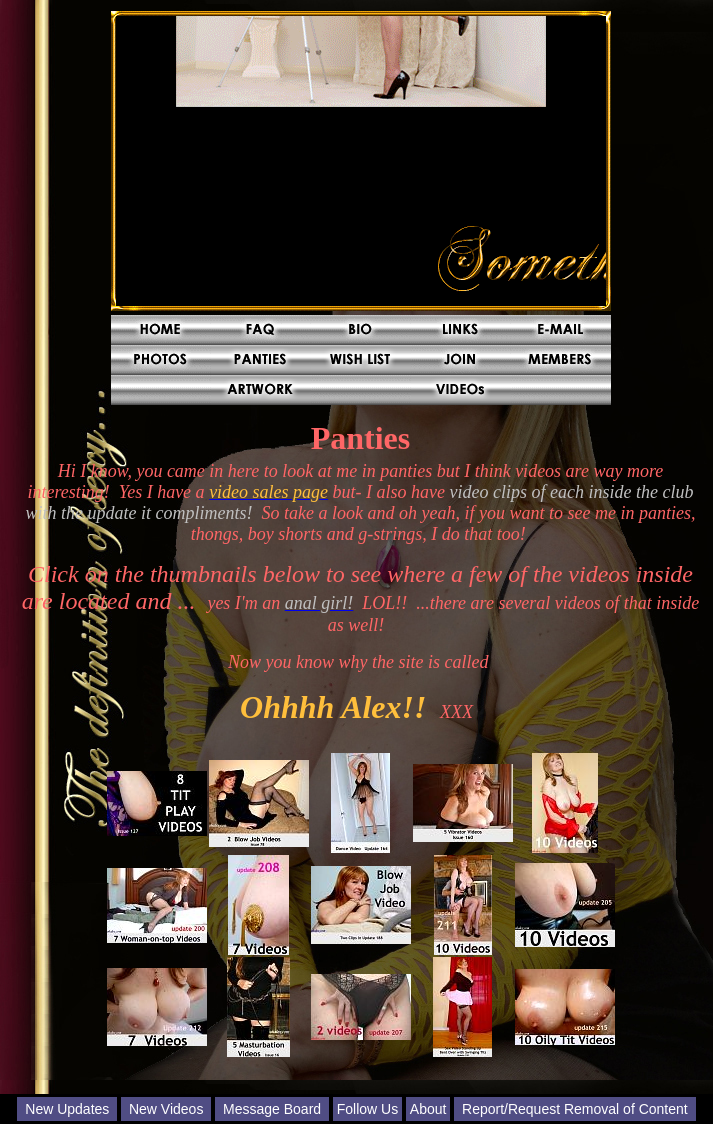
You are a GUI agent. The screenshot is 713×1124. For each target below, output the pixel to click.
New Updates (67, 1109)
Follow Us (367, 1109)
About (428, 1109)
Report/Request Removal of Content (575, 1109)
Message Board (272, 1109)
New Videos (166, 1109)
